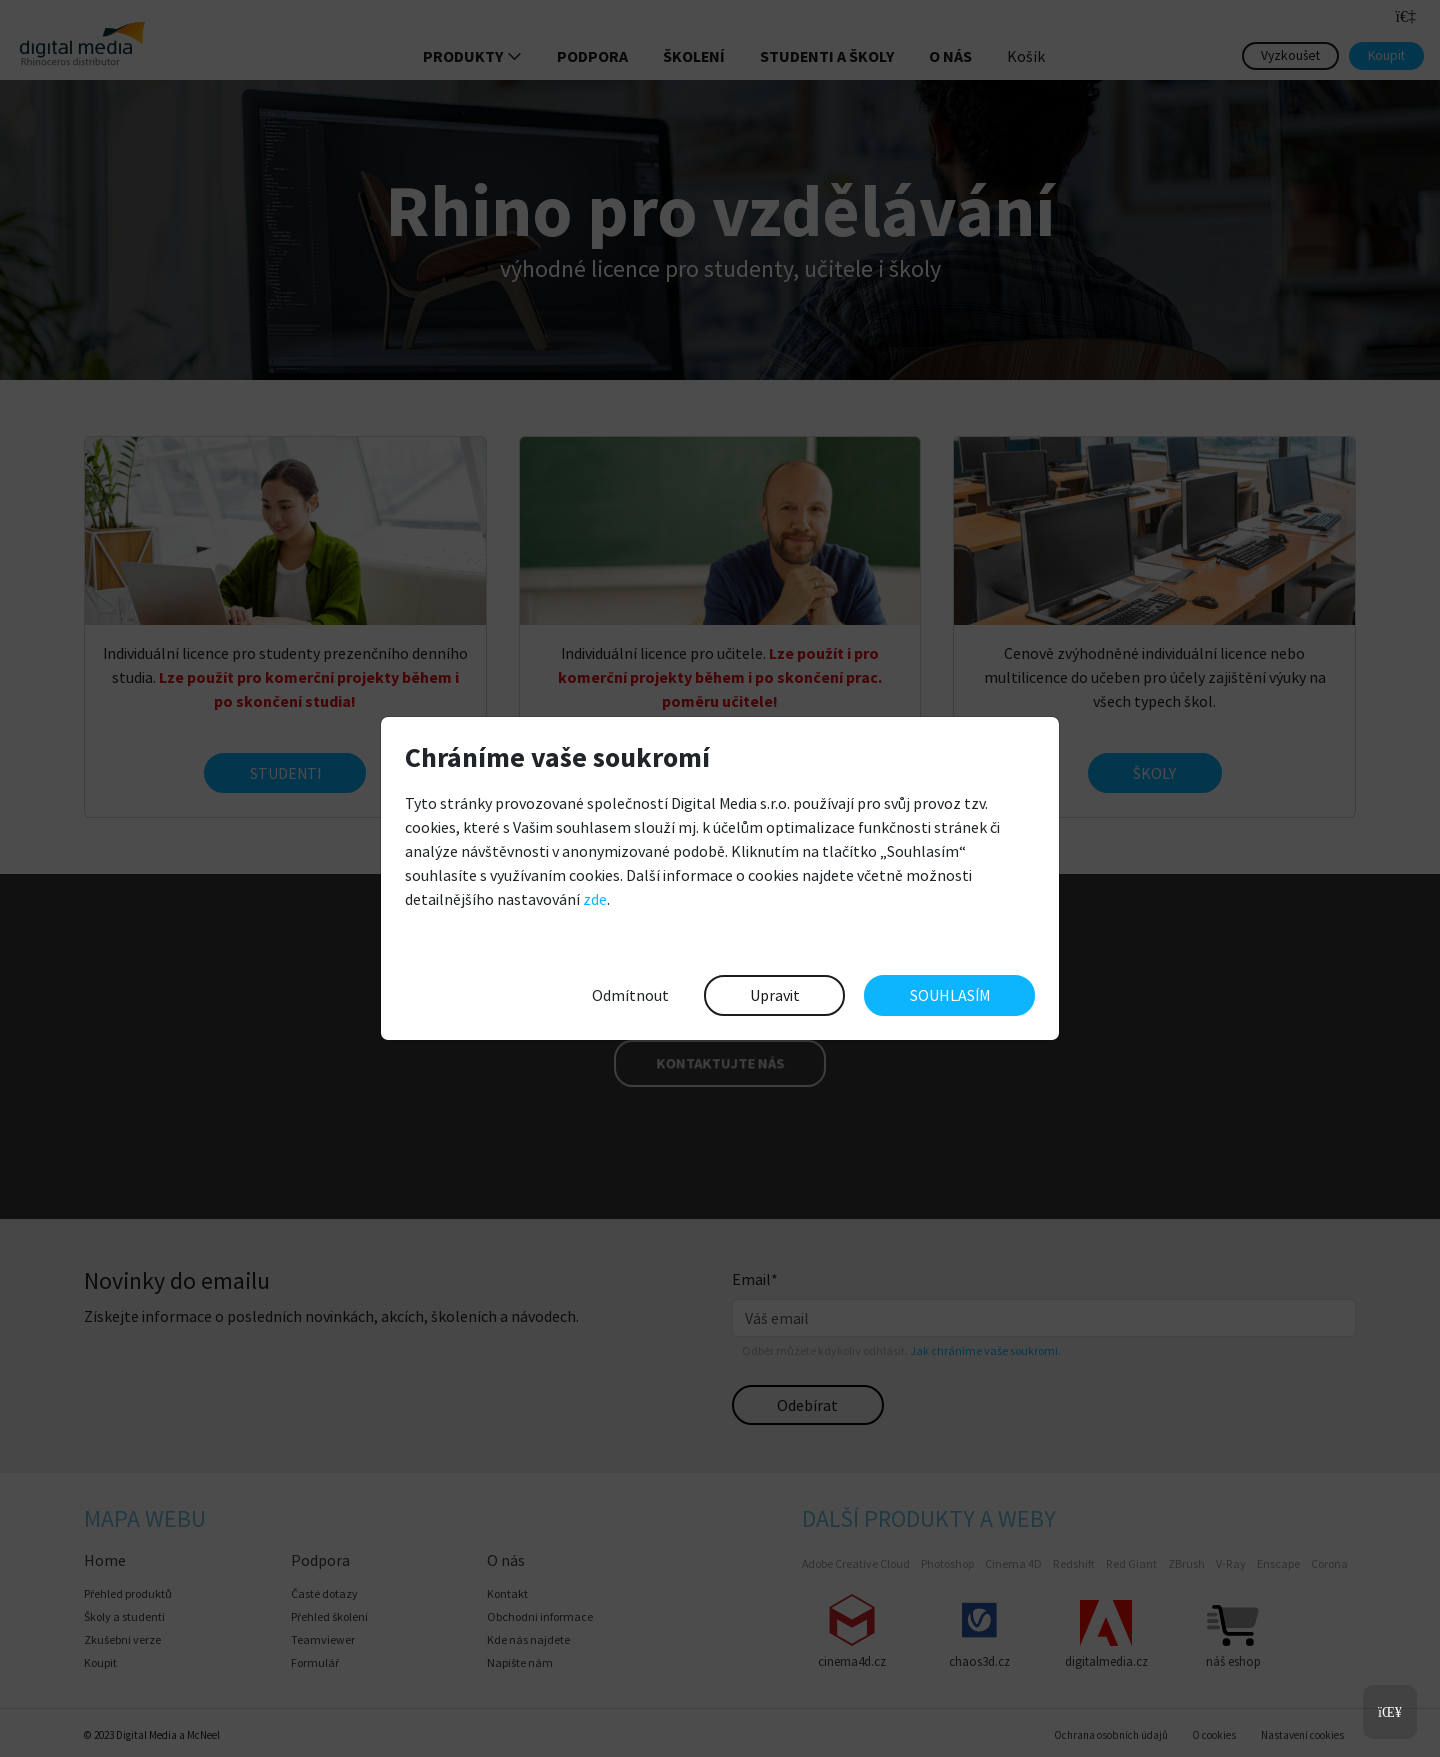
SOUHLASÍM (950, 995)
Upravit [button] (775, 995)
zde (595, 899)
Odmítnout (630, 995)
